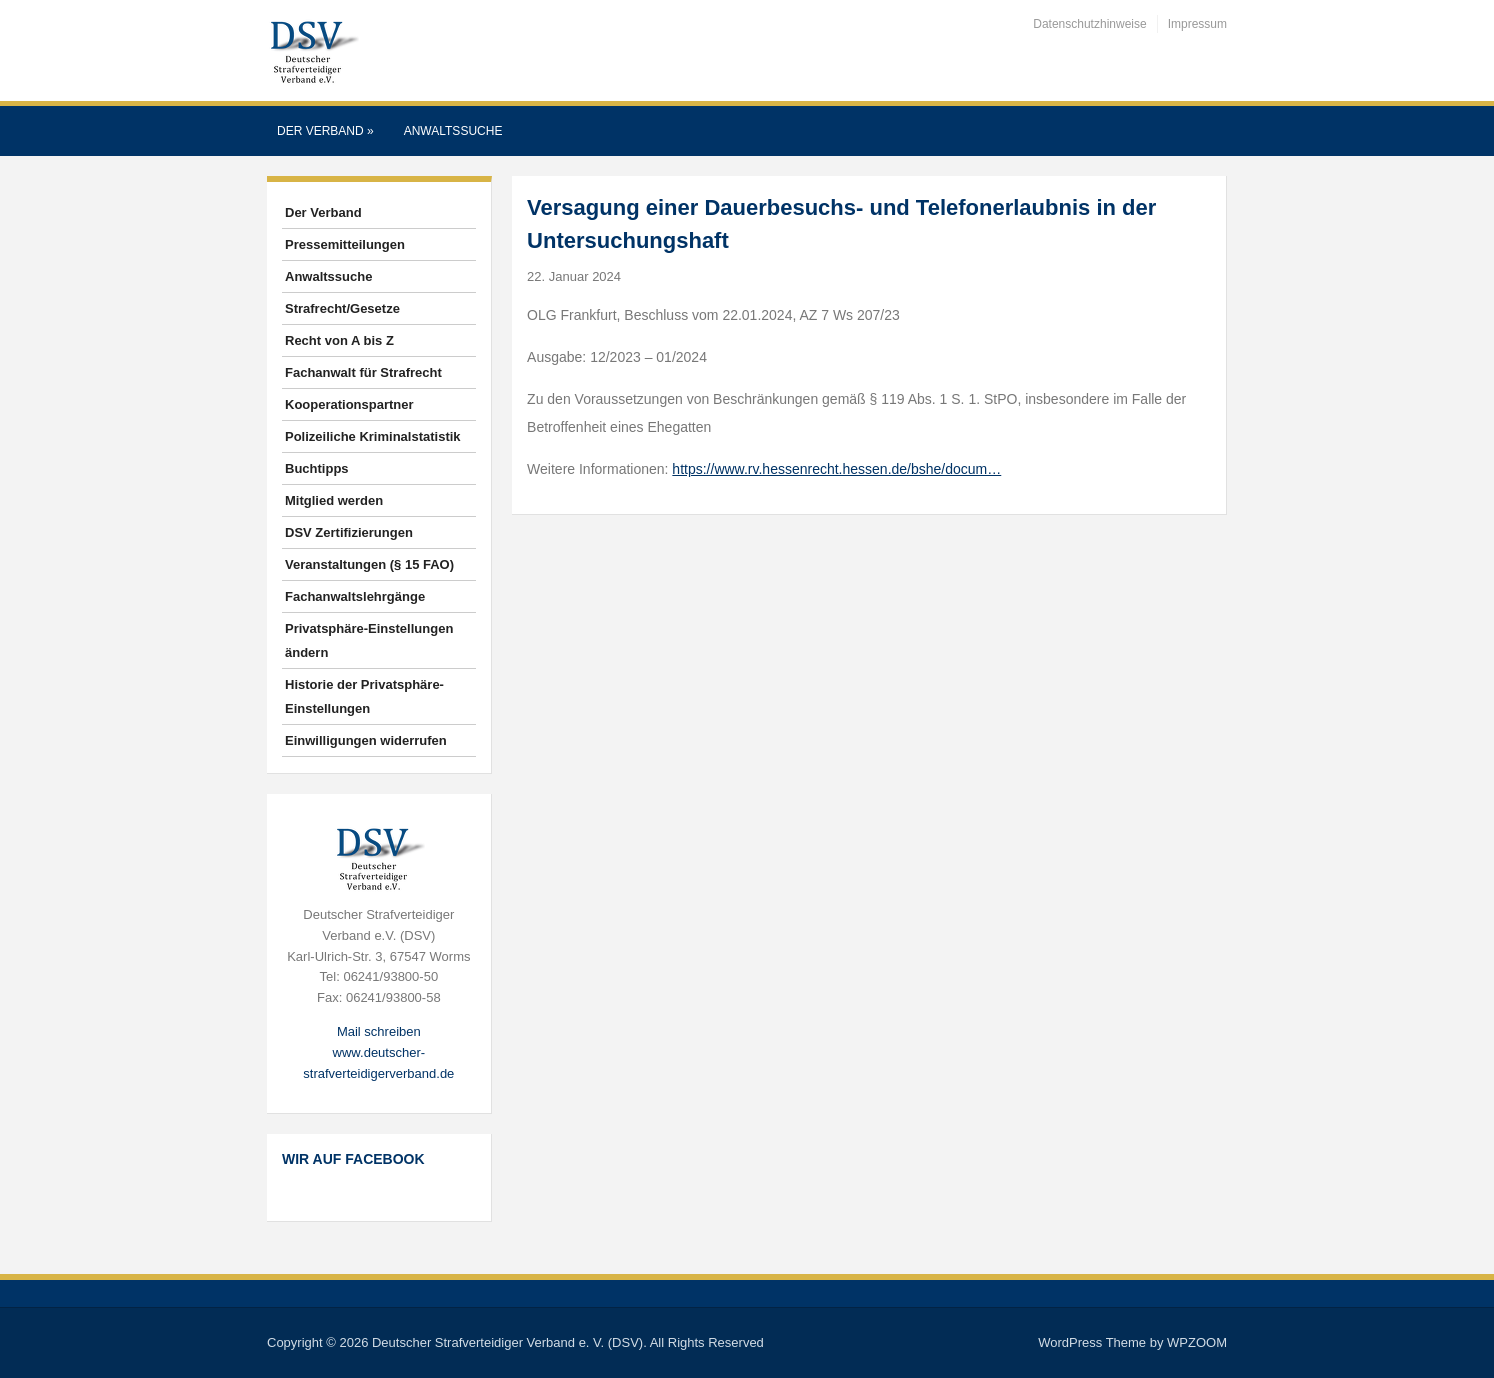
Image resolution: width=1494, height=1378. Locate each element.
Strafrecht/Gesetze (342, 308)
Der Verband (325, 131)
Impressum (1197, 24)
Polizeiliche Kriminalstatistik (373, 436)
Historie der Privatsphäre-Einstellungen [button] (364, 696)
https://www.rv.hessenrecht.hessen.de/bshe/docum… (836, 469)
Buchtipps (317, 468)
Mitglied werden (334, 500)
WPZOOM (1197, 1342)
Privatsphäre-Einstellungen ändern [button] (369, 640)
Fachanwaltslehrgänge (355, 596)
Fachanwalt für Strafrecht (363, 372)
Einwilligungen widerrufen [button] (366, 740)
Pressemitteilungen (345, 244)
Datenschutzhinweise (1089, 24)
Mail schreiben (379, 1031)
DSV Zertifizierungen (349, 532)
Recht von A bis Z (339, 340)
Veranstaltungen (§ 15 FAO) (369, 564)
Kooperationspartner (349, 404)
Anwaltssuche (453, 131)
